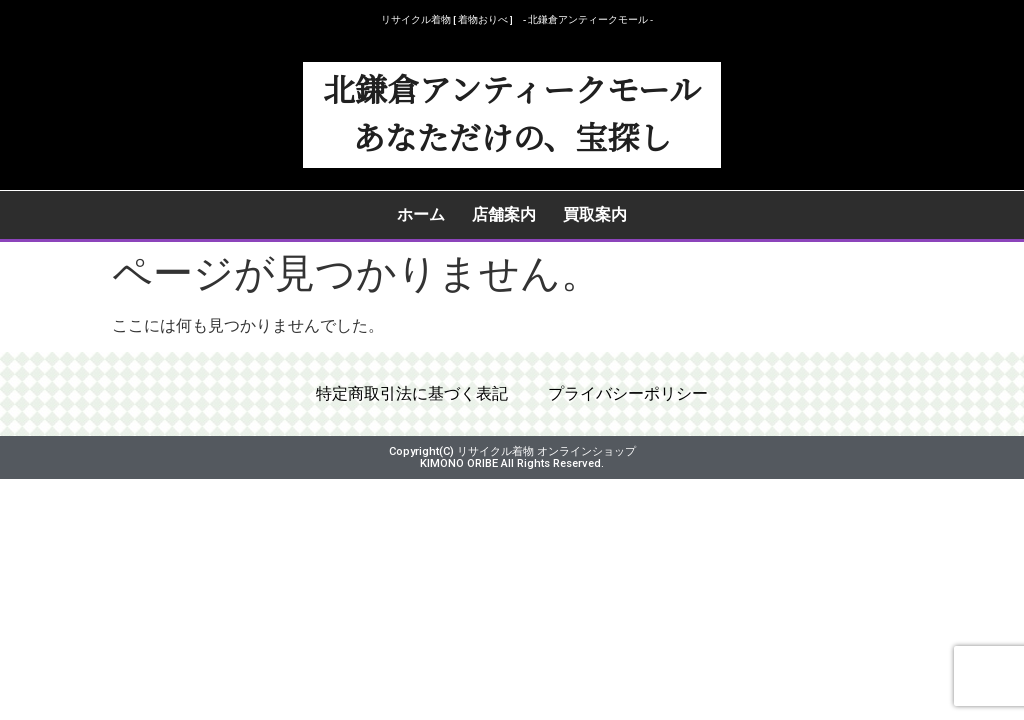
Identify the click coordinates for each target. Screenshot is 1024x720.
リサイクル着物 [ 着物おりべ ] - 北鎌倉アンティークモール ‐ (517, 19)
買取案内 (595, 214)
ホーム (421, 214)
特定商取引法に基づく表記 (412, 394)
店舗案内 (504, 214)
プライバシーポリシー (628, 394)
